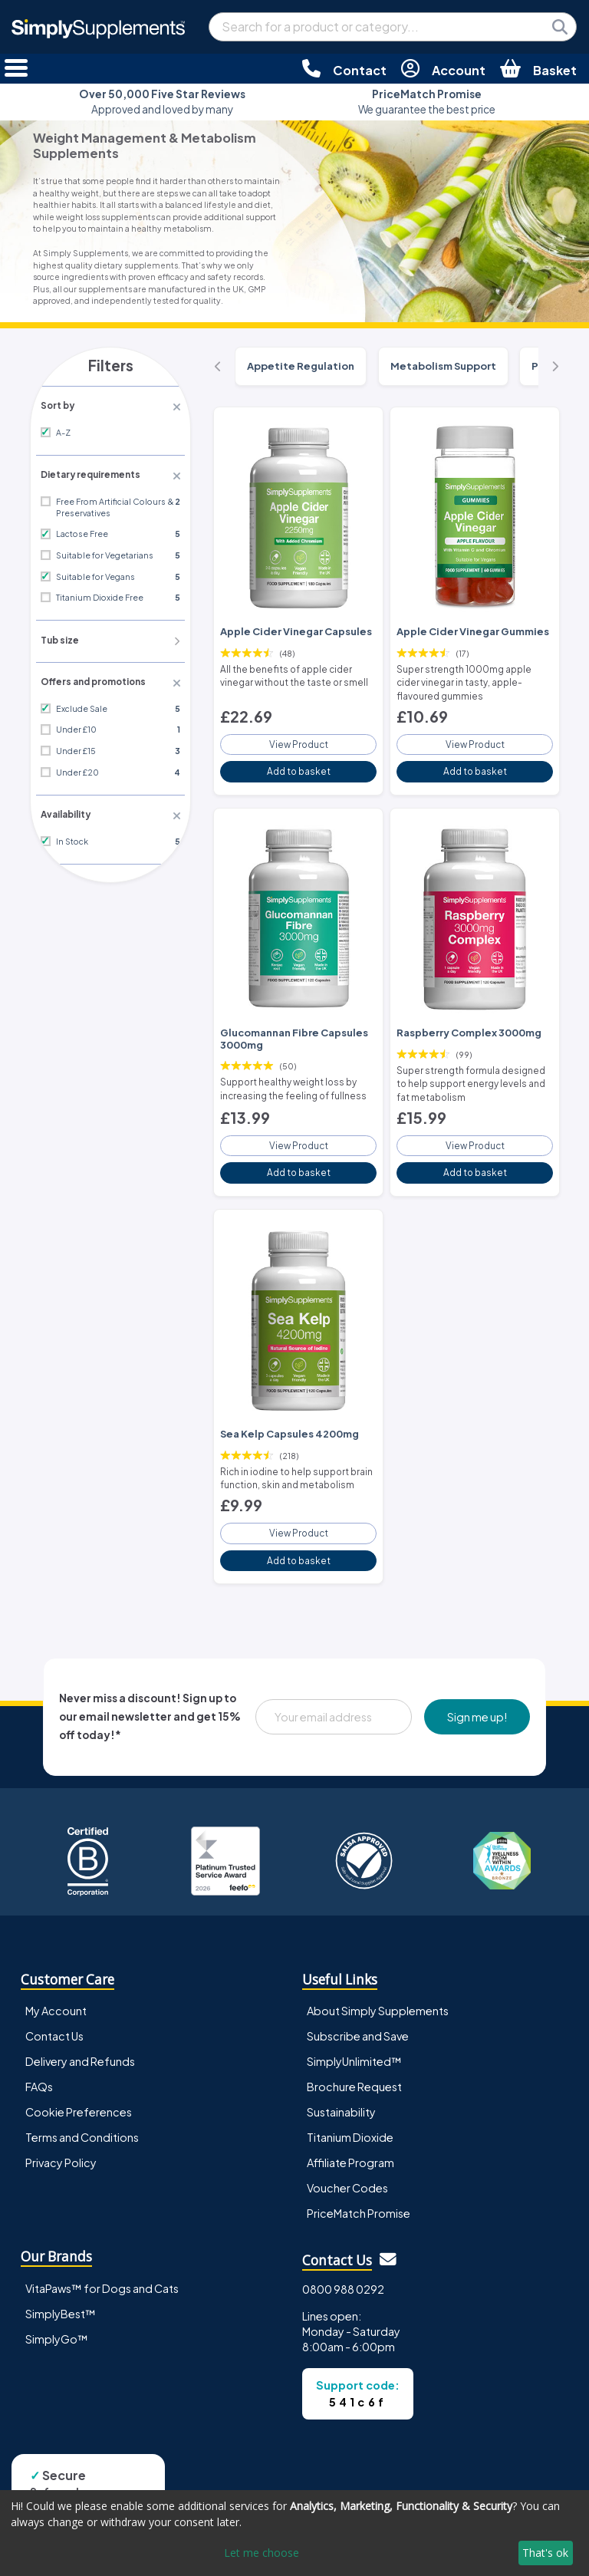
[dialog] (294, 2533)
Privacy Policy (61, 2142)
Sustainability (341, 2091)
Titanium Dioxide (350, 2117)
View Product (298, 738)
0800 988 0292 (343, 2268)
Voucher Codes (347, 2168)
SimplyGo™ (56, 2318)
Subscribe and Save (358, 2015)
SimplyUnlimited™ (354, 2040)
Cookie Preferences (78, 2091)
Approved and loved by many (162, 101)
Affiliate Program (350, 2142)
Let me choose (261, 2552)
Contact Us (54, 2015)
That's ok (545, 2552)
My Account (56, 1990)
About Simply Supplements (378, 1990)
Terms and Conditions (82, 2117)
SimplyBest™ (60, 2293)
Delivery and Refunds (80, 2040)
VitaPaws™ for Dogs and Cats (102, 2268)
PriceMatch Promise (358, 2193)
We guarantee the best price (426, 101)
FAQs (39, 2066)
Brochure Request (354, 2066)
